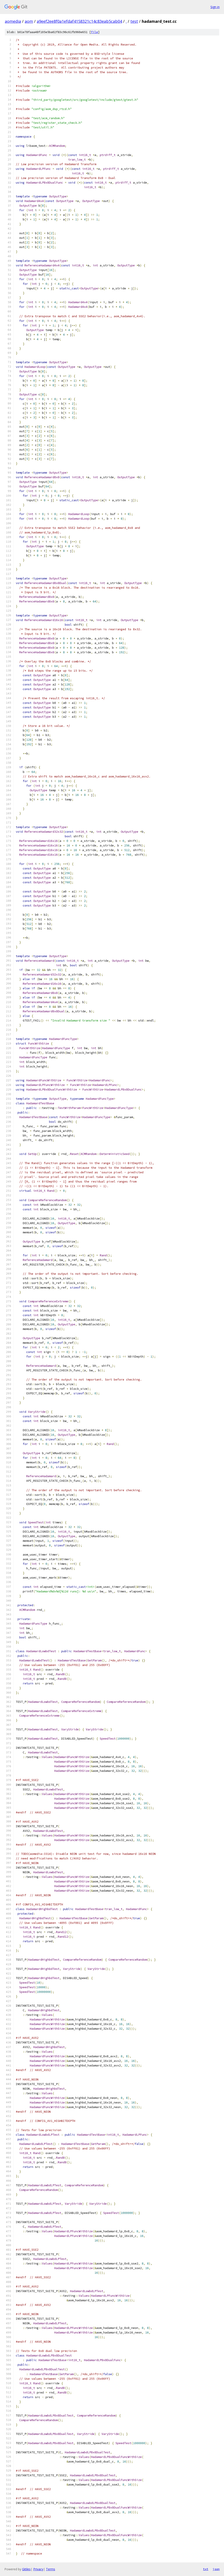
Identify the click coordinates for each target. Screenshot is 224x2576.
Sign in (215, 7)
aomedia (13, 21)
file (94, 32)
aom (29, 21)
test (134, 21)
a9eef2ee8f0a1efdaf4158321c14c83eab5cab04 (79, 21)
